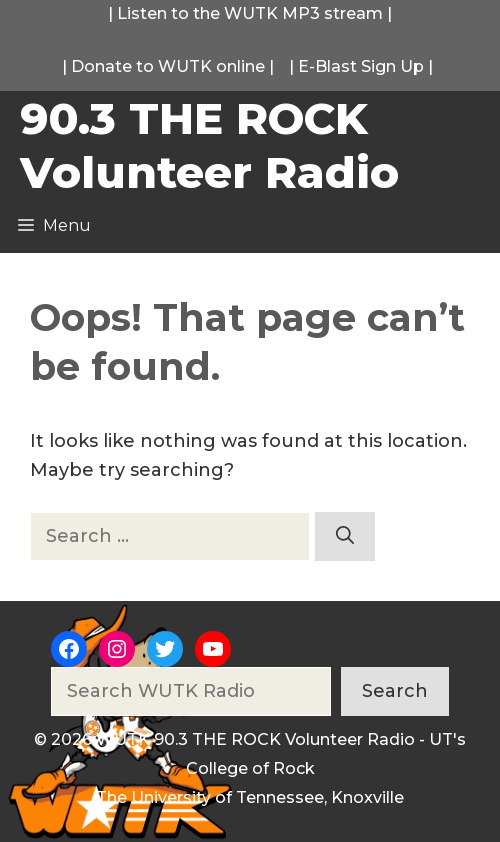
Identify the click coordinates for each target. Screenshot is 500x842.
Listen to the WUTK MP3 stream (250, 13)
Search (395, 691)
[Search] (345, 536)
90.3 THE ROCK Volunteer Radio (209, 145)
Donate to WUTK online (168, 66)
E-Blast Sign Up (361, 66)
